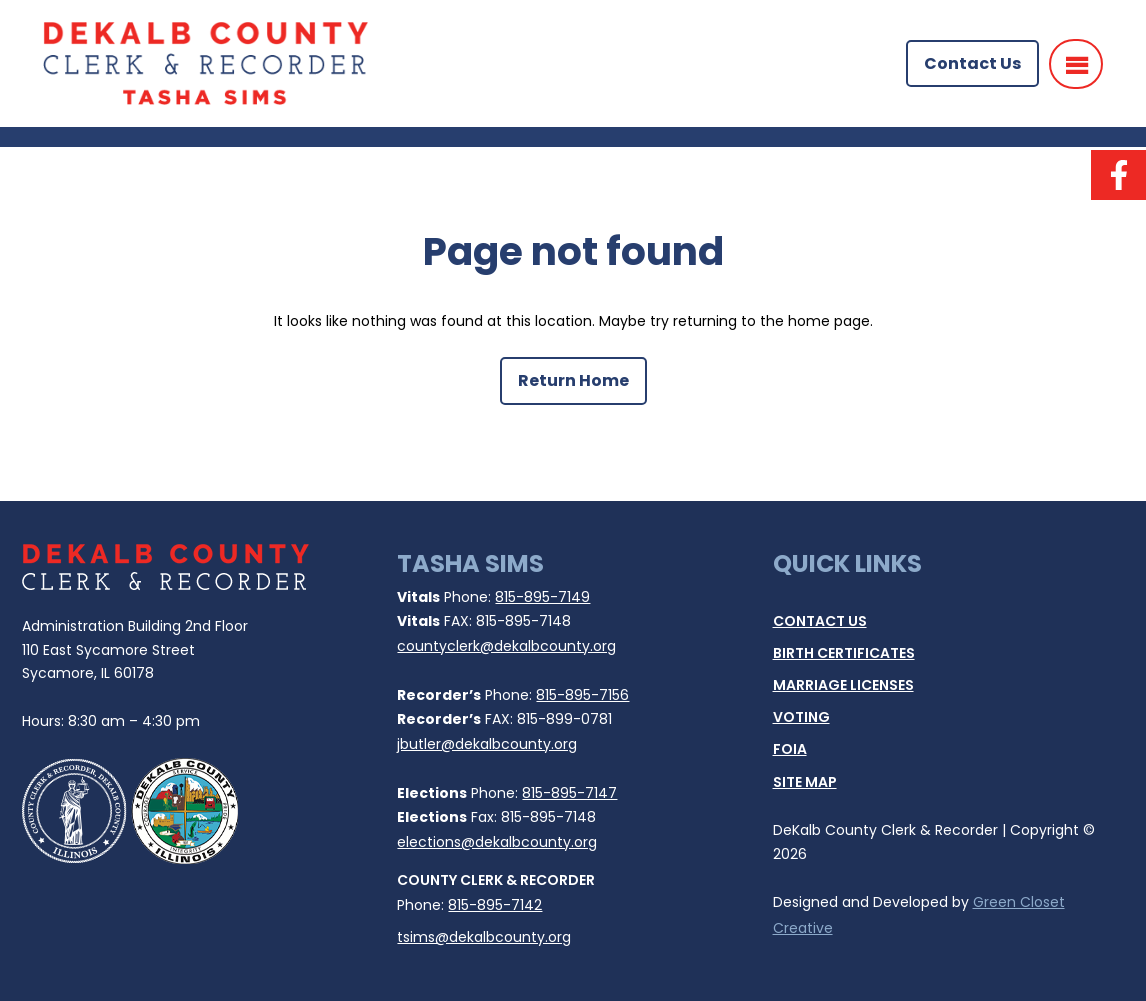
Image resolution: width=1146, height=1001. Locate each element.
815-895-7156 (582, 695)
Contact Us (972, 63)
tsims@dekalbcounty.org (484, 937)
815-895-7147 (569, 793)
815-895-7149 (542, 597)
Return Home (573, 380)
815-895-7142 (495, 905)
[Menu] (1076, 64)
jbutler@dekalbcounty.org (487, 744)
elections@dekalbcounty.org (497, 842)
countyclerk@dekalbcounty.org (506, 646)
